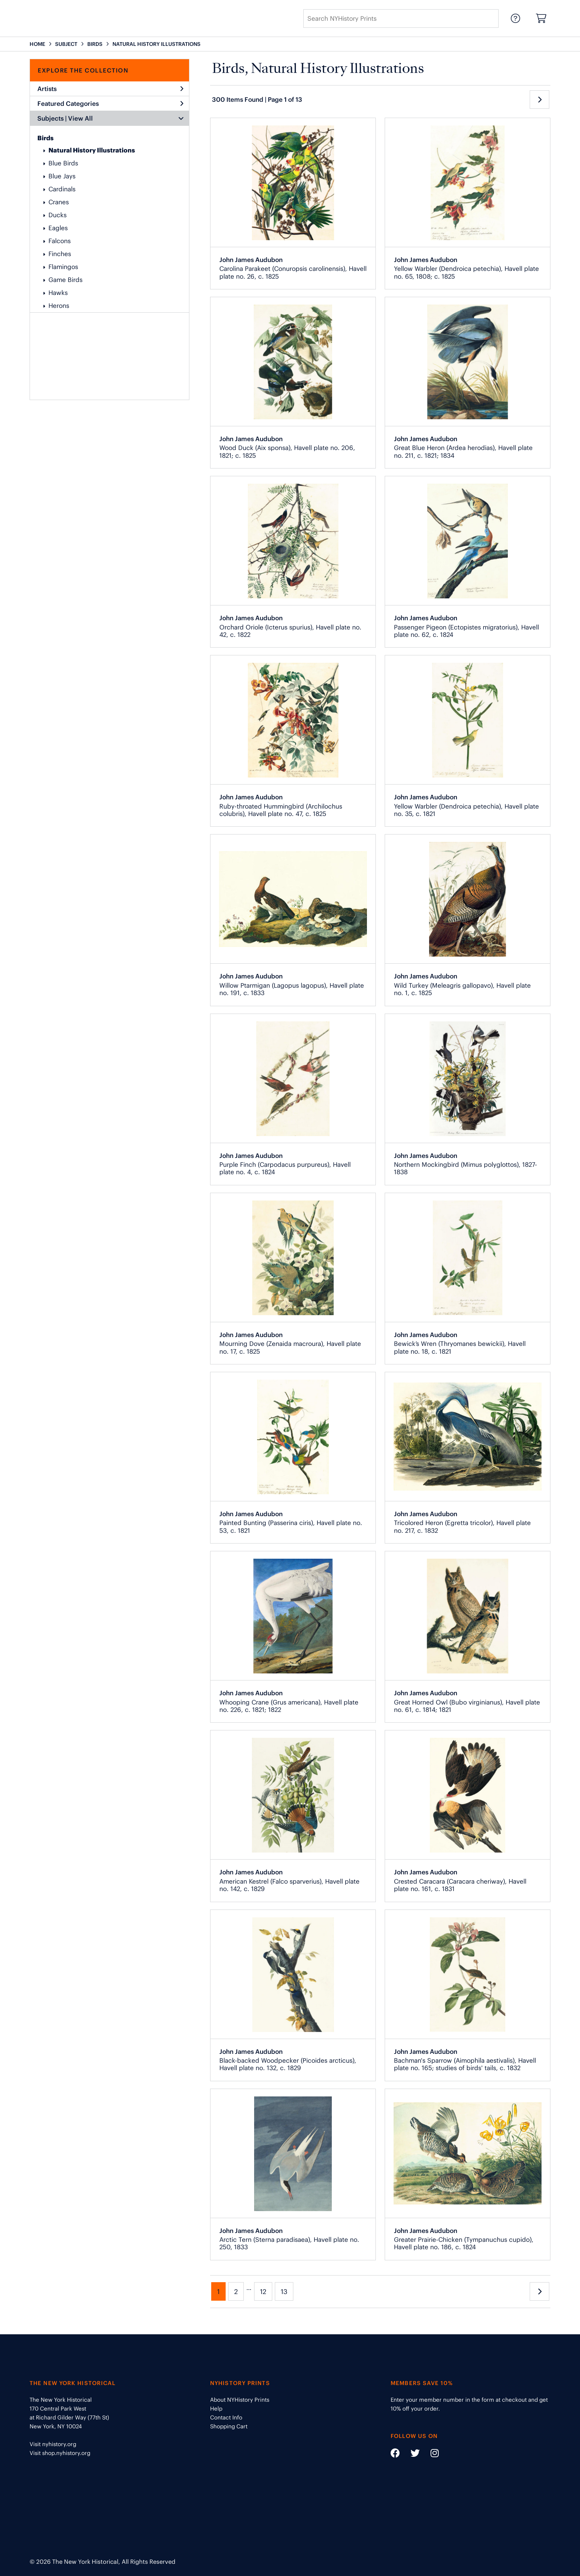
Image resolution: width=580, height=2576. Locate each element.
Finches (59, 254)
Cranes (58, 202)
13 (284, 2291)
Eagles (58, 228)
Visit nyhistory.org (53, 2444)
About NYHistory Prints (239, 2399)
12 (263, 2291)
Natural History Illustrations (91, 150)
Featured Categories (110, 104)
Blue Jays (61, 176)
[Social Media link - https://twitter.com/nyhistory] (410, 2454)
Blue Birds (63, 163)
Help (216, 2408)
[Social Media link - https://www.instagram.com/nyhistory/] (430, 2454)
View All (80, 118)
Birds (45, 138)
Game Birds (65, 280)
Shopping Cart (228, 2426)
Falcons (59, 241)
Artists (110, 89)
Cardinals (61, 189)
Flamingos (63, 267)
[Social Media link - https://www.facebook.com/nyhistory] (395, 2454)
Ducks (57, 215)
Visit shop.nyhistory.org (60, 2452)
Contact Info (226, 2417)
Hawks (58, 293)
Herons (58, 306)
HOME (37, 44)
